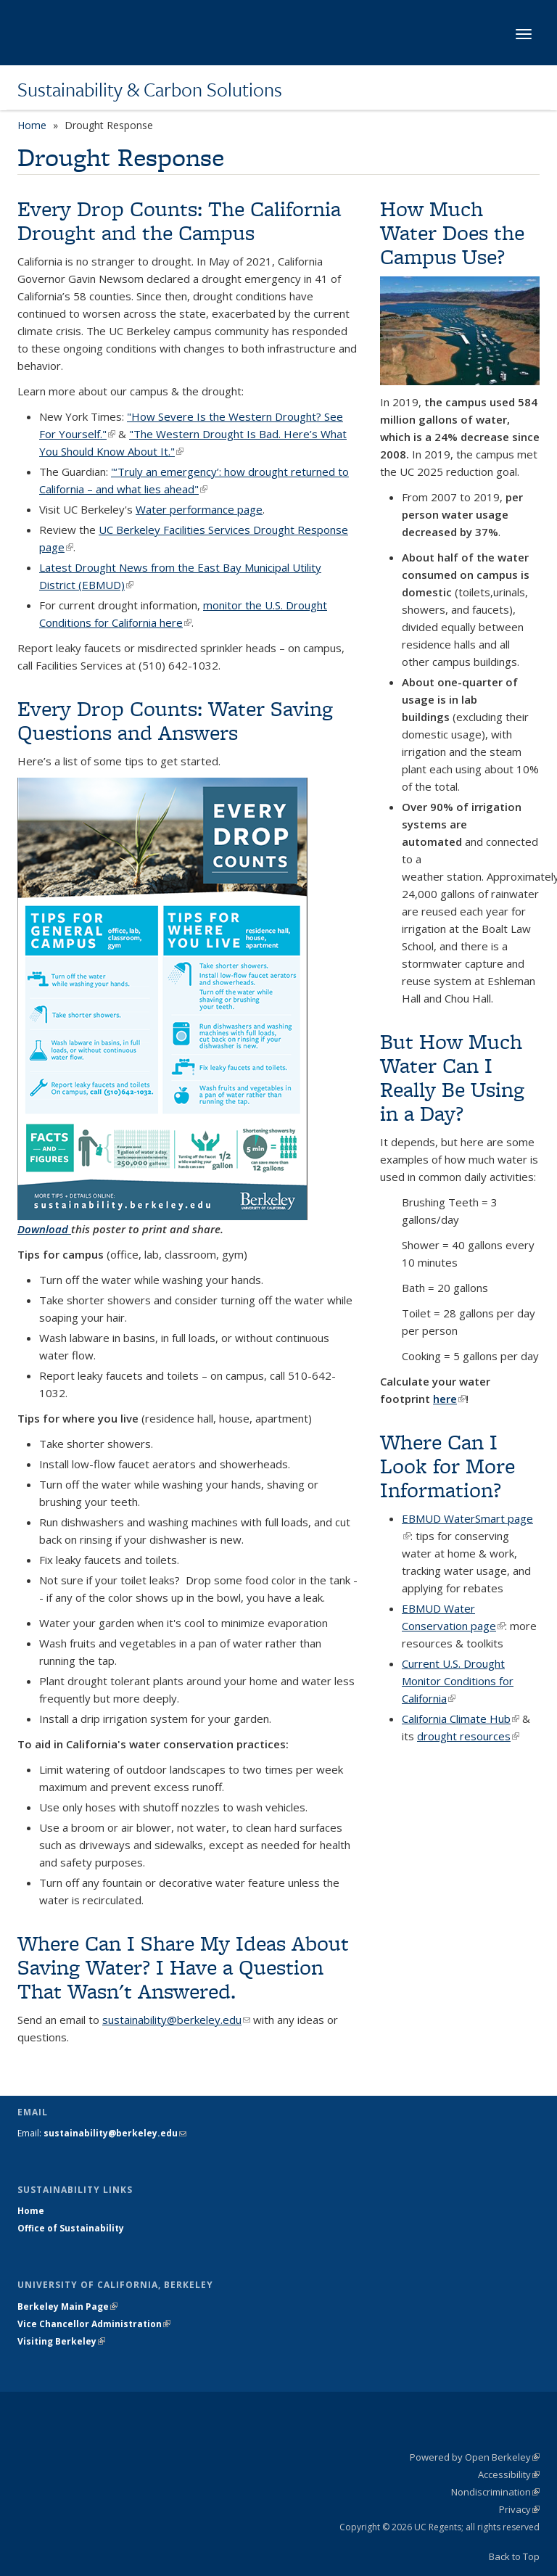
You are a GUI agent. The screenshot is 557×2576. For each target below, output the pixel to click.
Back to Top (514, 2556)
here (449, 1398)
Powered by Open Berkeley (475, 2457)
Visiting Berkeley (61, 2341)
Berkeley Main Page (67, 2306)
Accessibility (509, 2474)
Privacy (519, 2509)
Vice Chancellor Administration (93, 2324)
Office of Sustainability (70, 2228)
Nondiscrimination (495, 2491)
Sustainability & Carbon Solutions (149, 89)
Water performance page (199, 509)
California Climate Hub (460, 1718)
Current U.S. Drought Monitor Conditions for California (457, 1680)
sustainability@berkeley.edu (176, 2019)
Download (44, 1229)
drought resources (468, 1736)
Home (31, 125)
